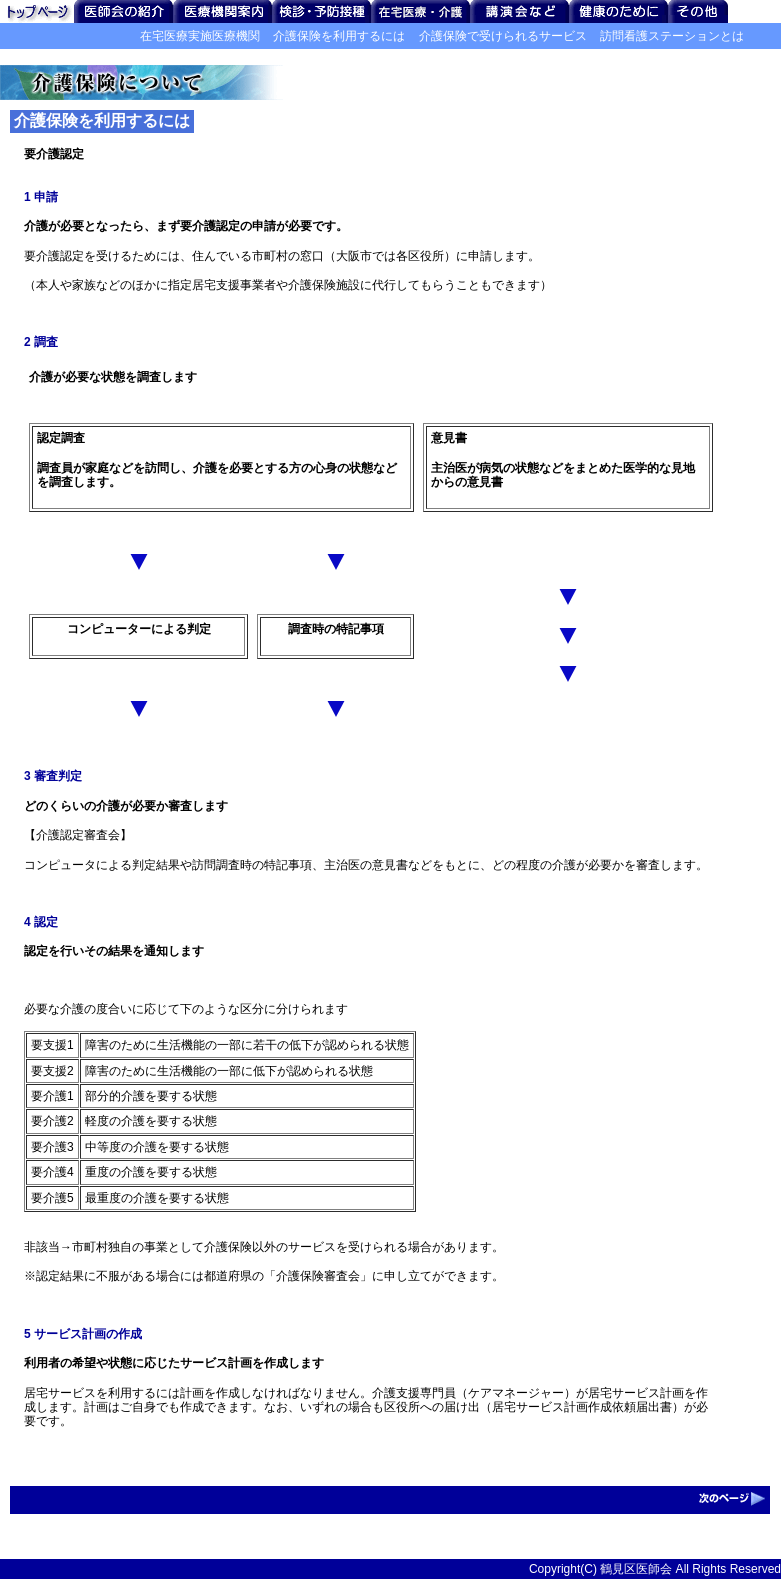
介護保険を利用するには (339, 36)
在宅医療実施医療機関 (200, 36)
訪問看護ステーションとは (672, 36)
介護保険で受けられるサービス (503, 36)
